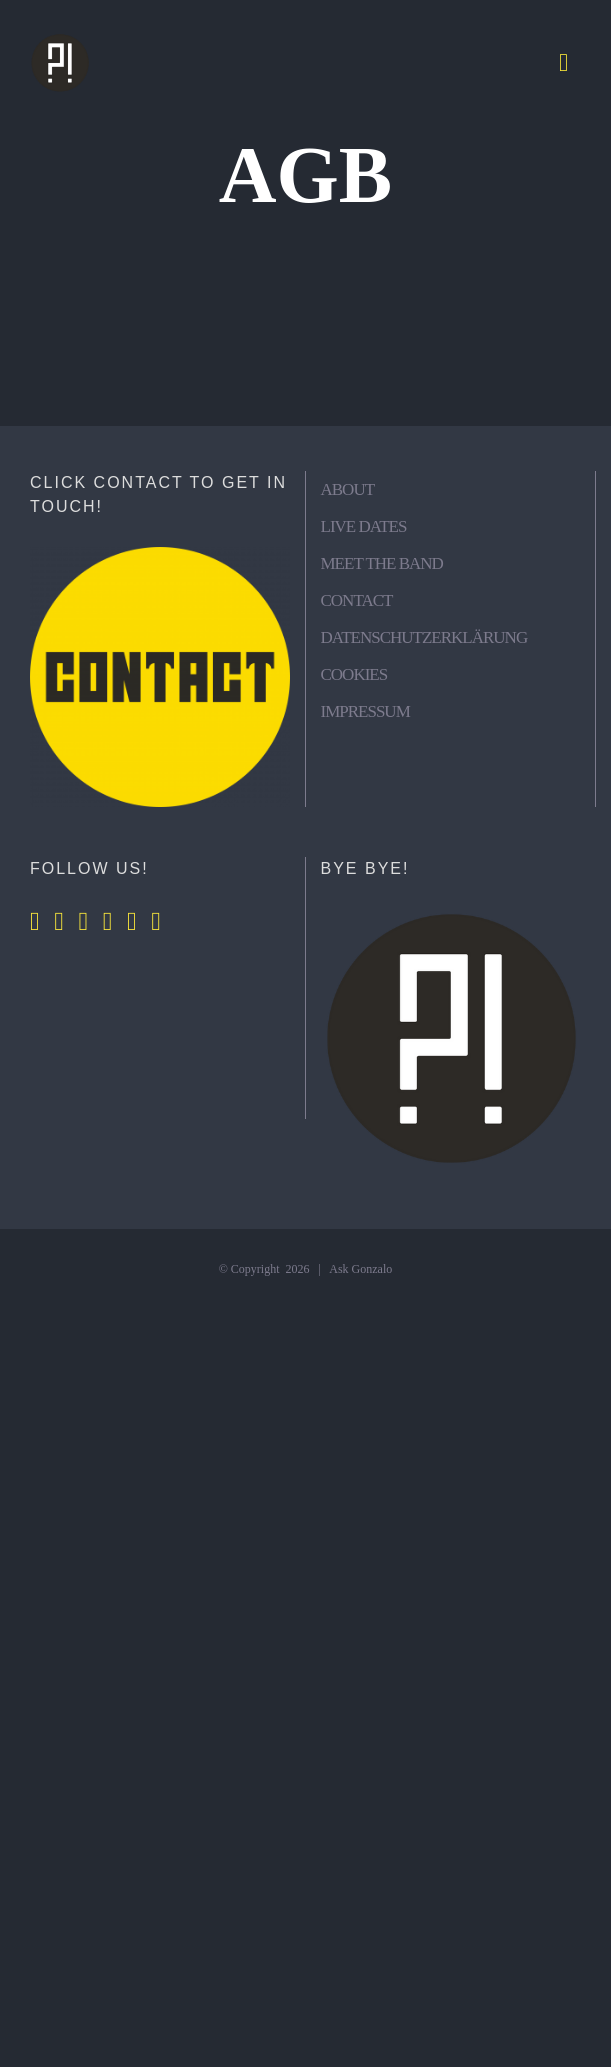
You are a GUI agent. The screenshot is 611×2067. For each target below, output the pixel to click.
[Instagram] (59, 922)
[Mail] (156, 922)
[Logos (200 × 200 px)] (60, 40)
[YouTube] (84, 922)
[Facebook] (35, 922)
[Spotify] (108, 922)
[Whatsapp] (132, 922)
